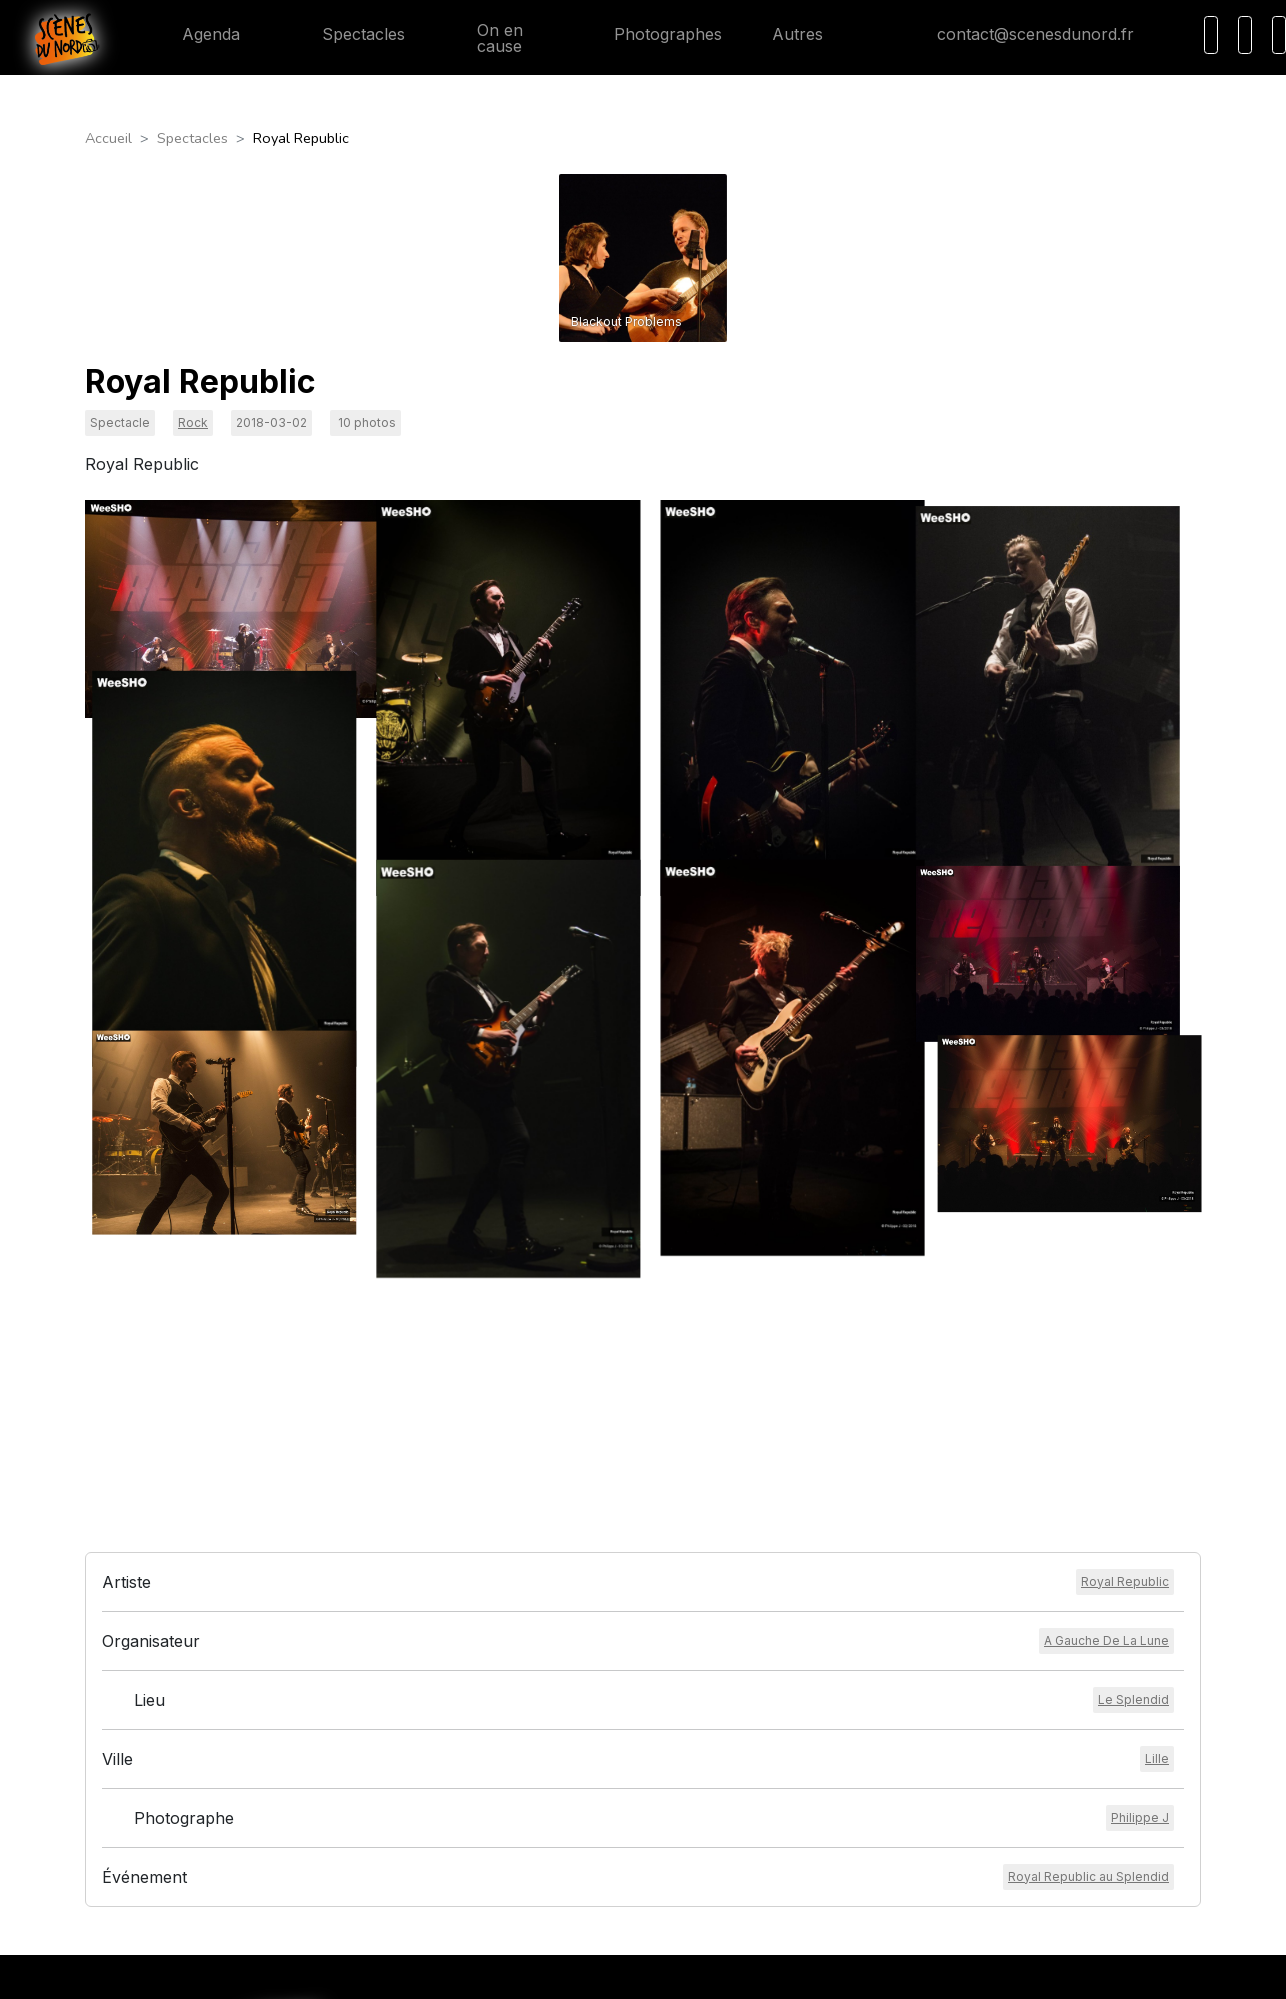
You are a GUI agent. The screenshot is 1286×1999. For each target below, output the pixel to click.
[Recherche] (1211, 35)
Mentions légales (580, 1913)
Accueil (108, 138)
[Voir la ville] (1157, 1585)
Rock (193, 422)
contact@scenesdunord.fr (1019, 34)
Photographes (652, 34)
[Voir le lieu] (1133, 1526)
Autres (809, 34)
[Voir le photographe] (1140, 1644)
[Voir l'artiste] (1125, 1408)
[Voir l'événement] (1088, 1703)
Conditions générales (593, 1889)
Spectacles (347, 34)
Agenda (195, 34)
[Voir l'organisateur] (1106, 1467)
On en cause (489, 38)
